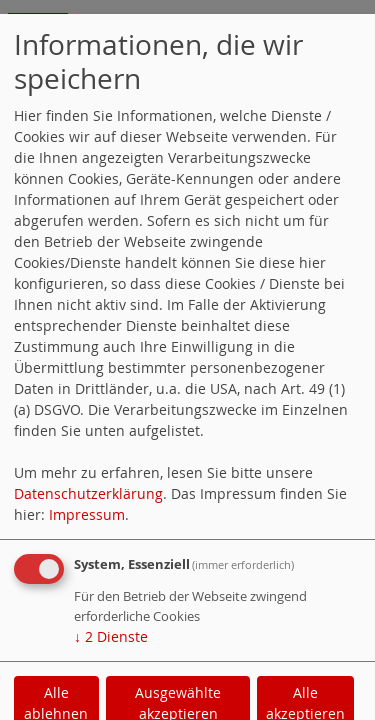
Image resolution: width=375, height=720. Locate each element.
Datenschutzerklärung (88, 493)
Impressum (87, 514)
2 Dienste (111, 636)
